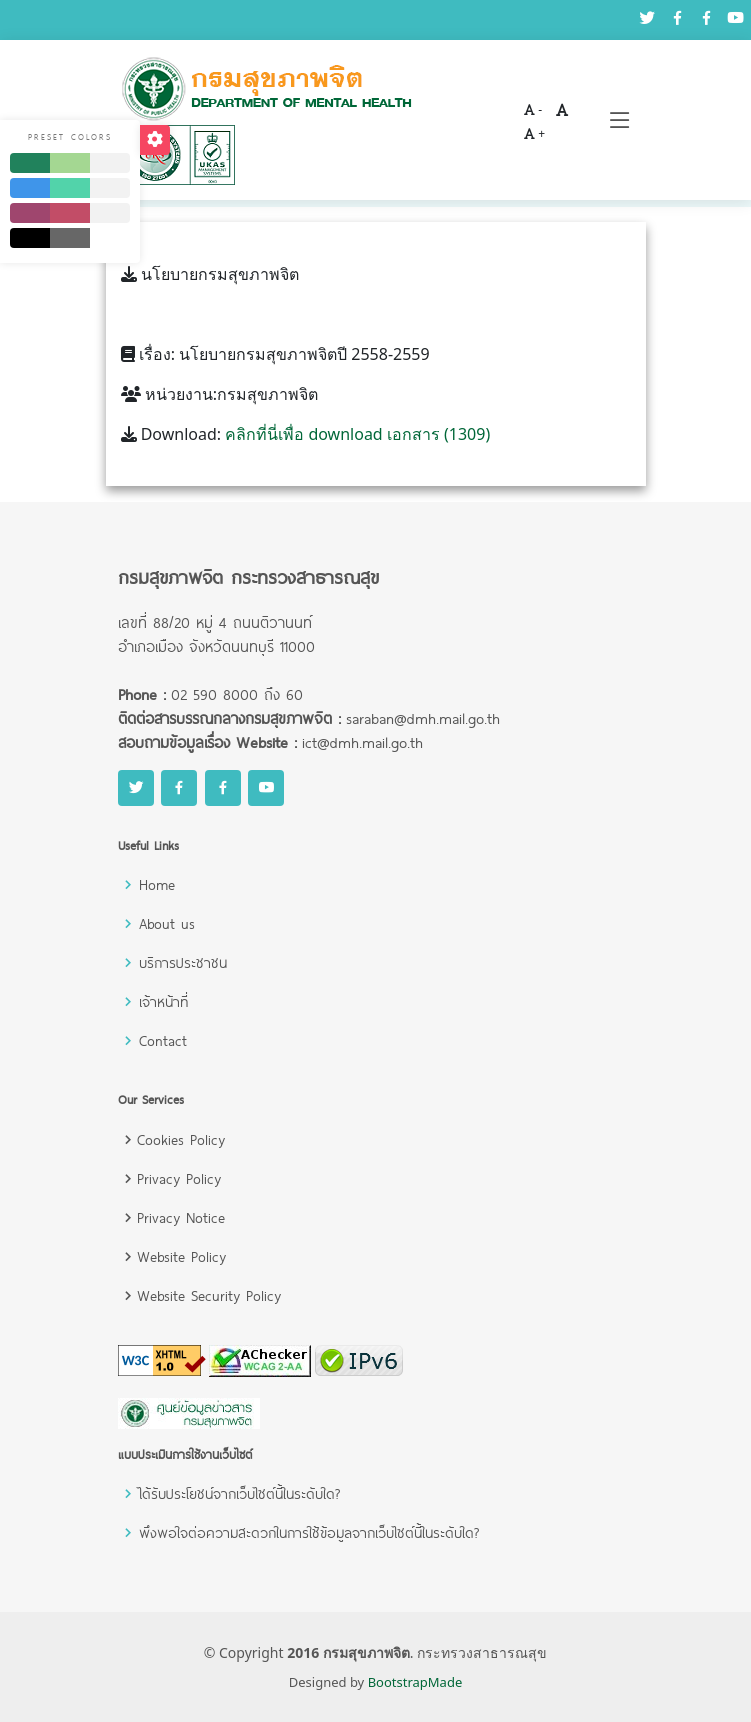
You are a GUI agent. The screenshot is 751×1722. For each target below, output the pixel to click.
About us (167, 923)
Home (157, 884)
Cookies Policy (181, 1139)
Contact (163, 1040)
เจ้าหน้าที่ (163, 1001)
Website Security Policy (209, 1295)
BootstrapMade (415, 1682)
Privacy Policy (179, 1178)
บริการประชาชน (183, 962)
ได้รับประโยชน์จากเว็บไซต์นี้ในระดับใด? (239, 1493)
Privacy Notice (181, 1217)
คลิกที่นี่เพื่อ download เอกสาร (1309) (357, 434)
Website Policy (181, 1256)
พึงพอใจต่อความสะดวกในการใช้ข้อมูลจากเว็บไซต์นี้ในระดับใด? (309, 1532)
